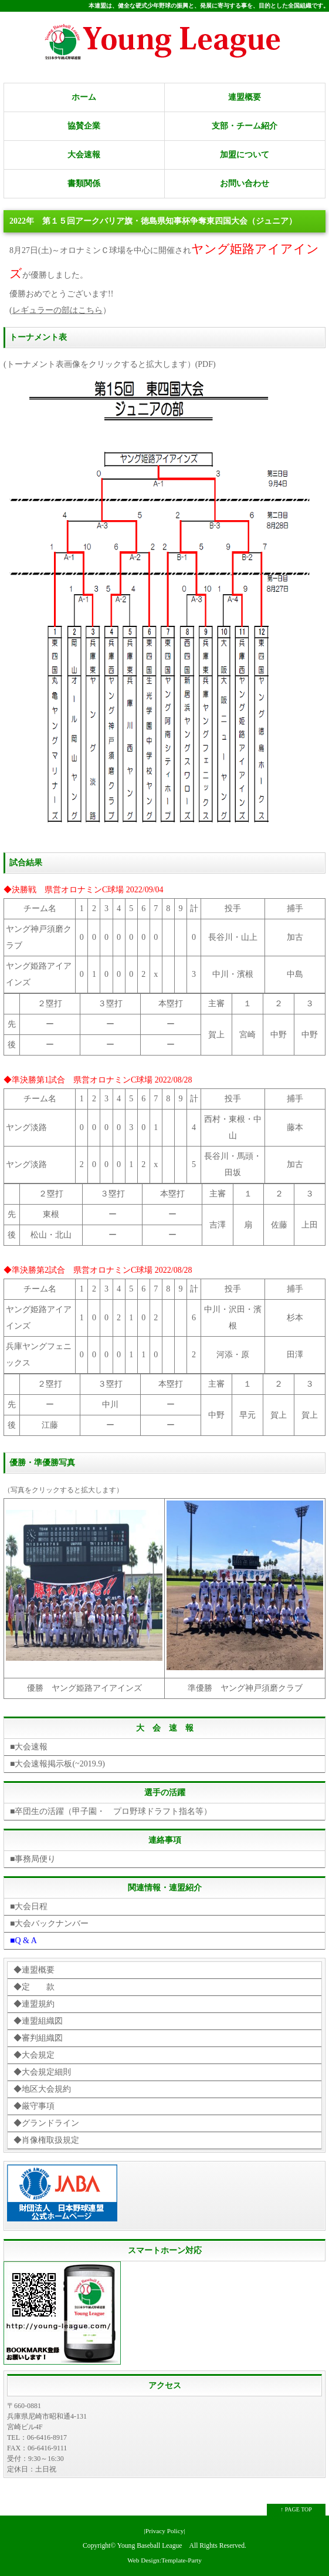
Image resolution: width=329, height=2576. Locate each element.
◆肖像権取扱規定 (46, 2140)
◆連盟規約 (34, 2004)
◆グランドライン (46, 2123)
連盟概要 (244, 97)
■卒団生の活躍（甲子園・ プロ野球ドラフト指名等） (111, 1811)
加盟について (244, 154)
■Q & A (23, 1940)
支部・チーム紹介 (244, 126)
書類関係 (83, 183)
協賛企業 (83, 126)
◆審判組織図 (38, 2038)
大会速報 (83, 154)
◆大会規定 (34, 2055)
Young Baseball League (149, 2546)
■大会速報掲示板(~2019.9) (57, 1763)
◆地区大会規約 (42, 2089)
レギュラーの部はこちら (57, 310)
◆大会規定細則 (42, 2072)
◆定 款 (34, 1986)
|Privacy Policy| (164, 2530)
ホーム (84, 97)
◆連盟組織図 (38, 2021)
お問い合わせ (244, 183)
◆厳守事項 (34, 2106)
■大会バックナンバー (49, 1923)
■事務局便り (33, 1859)
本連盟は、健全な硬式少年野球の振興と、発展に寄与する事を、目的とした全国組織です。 (209, 5)
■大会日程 (29, 1906)
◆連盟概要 (34, 1969)
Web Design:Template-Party (164, 2560)
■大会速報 (29, 1746)
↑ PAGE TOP (296, 2509)
